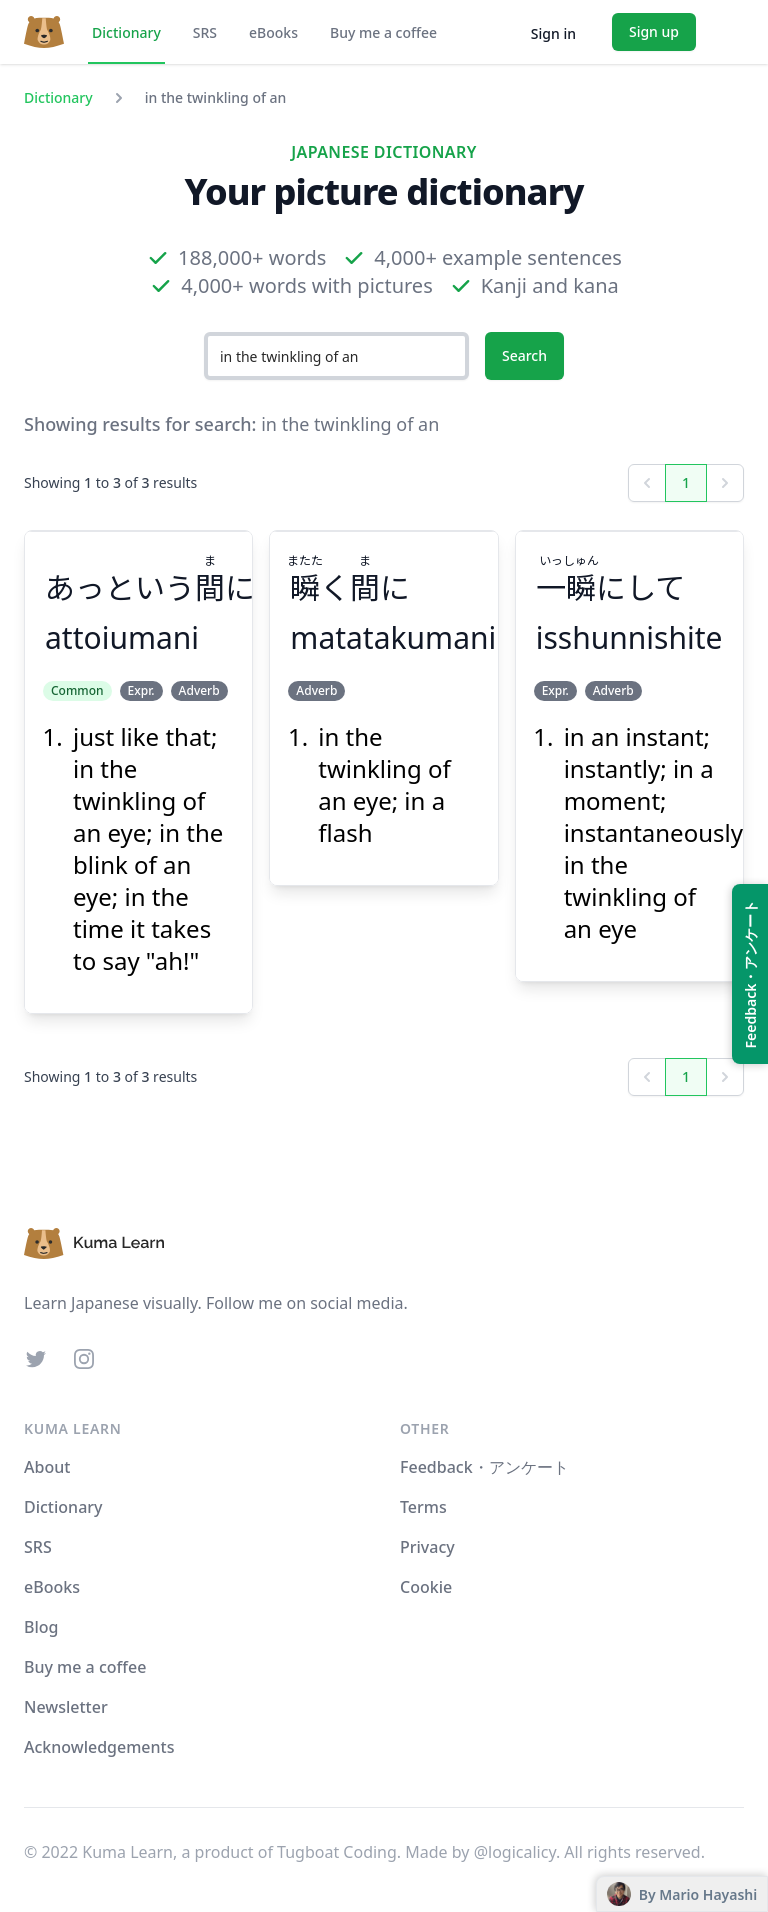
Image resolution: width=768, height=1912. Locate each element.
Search (524, 355)
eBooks (273, 32)
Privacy (427, 1547)
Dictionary (126, 32)
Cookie (426, 1587)
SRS (205, 32)
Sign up (654, 31)
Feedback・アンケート (484, 1467)
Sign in (553, 33)
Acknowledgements (99, 1747)
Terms (423, 1507)
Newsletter (66, 1707)
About (47, 1467)
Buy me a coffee (383, 32)
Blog (41, 1627)
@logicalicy (515, 1852)
